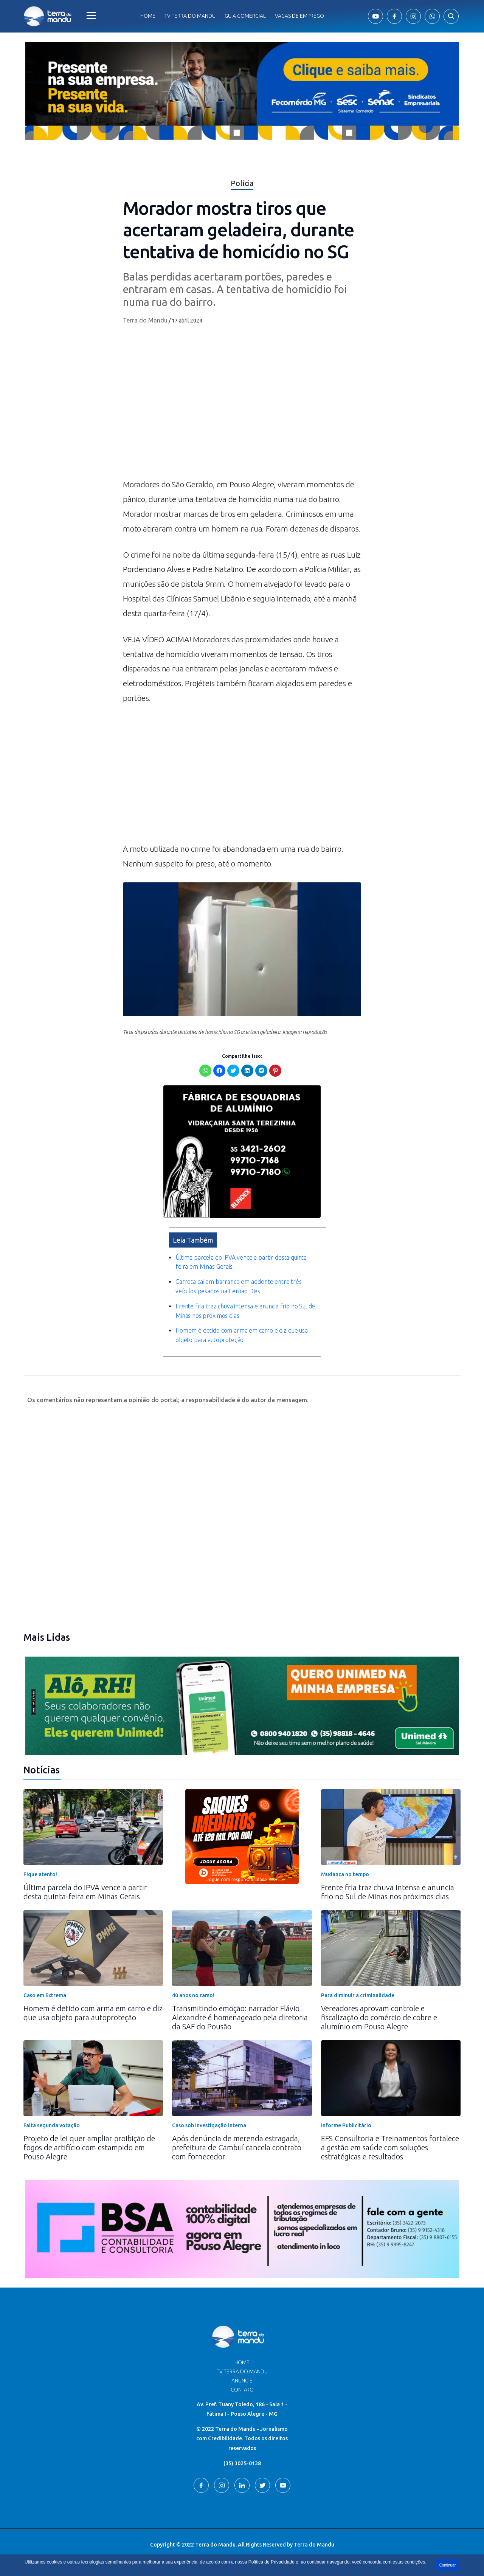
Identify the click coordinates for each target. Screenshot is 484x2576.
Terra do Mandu (145, 320)
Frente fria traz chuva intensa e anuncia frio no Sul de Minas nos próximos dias (387, 1892)
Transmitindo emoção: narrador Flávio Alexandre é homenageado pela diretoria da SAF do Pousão (240, 2017)
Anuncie (242, 2381)
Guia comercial (245, 16)
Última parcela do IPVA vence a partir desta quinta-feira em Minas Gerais (85, 1892)
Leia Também (193, 1240)
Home (147, 16)
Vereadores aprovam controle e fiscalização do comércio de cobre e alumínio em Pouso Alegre (379, 2017)
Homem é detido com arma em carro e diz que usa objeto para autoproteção (93, 2013)
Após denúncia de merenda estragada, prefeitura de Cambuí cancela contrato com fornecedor (236, 2147)
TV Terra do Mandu (242, 2371)
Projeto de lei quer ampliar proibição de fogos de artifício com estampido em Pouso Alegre (89, 2147)
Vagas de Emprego (299, 16)
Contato (242, 2390)
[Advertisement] (242, 777)
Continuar (447, 2565)
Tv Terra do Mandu (190, 16)
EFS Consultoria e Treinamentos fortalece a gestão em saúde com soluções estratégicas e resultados (390, 2147)
